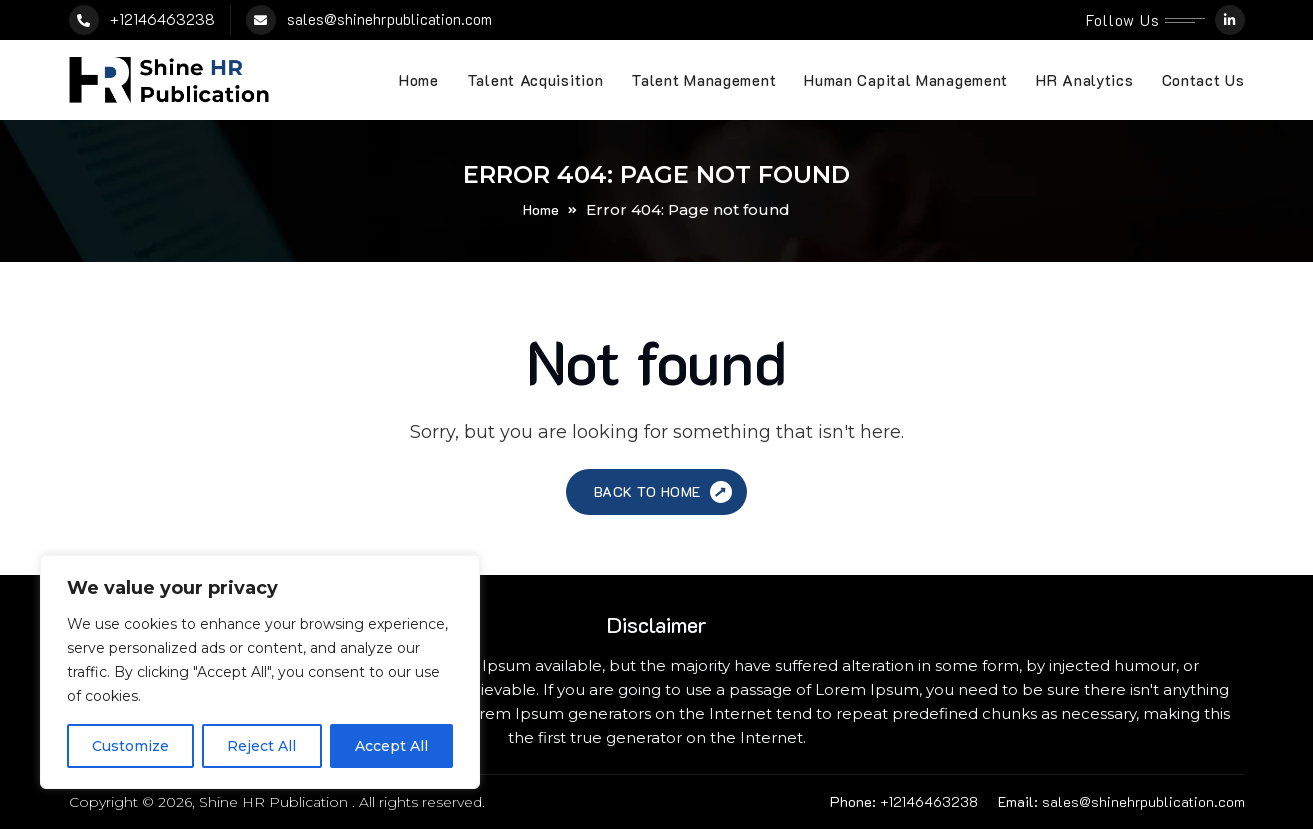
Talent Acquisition (535, 80)
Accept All (391, 746)
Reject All (261, 746)
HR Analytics (1084, 80)
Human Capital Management (906, 80)
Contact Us (1203, 80)
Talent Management (703, 80)
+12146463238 (162, 19)
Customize (130, 746)
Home (419, 80)
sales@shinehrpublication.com (389, 19)
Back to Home (665, 492)
